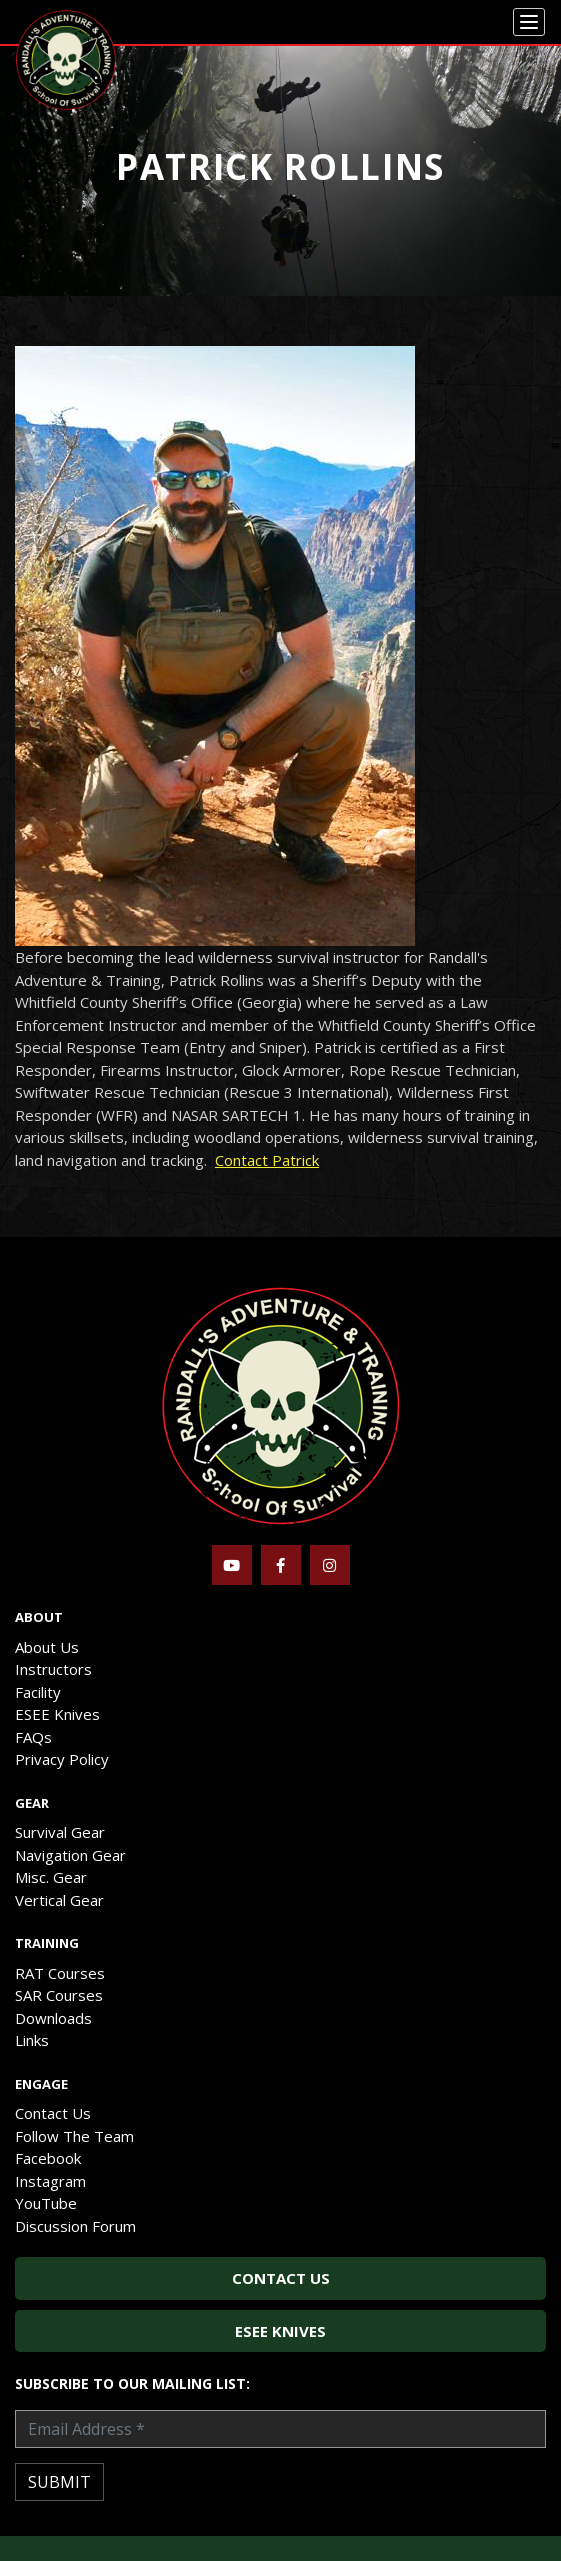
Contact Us (53, 2113)
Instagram (50, 2181)
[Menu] (529, 22)
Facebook (48, 2158)
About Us (47, 1647)
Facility (38, 1692)
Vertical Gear (59, 1900)
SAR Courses (59, 1995)
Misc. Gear (51, 1877)
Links (32, 2040)
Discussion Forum (75, 2226)
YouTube (46, 2203)
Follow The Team (74, 2136)
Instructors (53, 1669)
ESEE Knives (57, 1714)
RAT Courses (60, 1973)
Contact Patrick (267, 1160)
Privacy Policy (62, 1759)
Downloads (53, 2018)
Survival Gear (60, 1832)
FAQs (33, 1737)
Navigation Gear (70, 1855)
